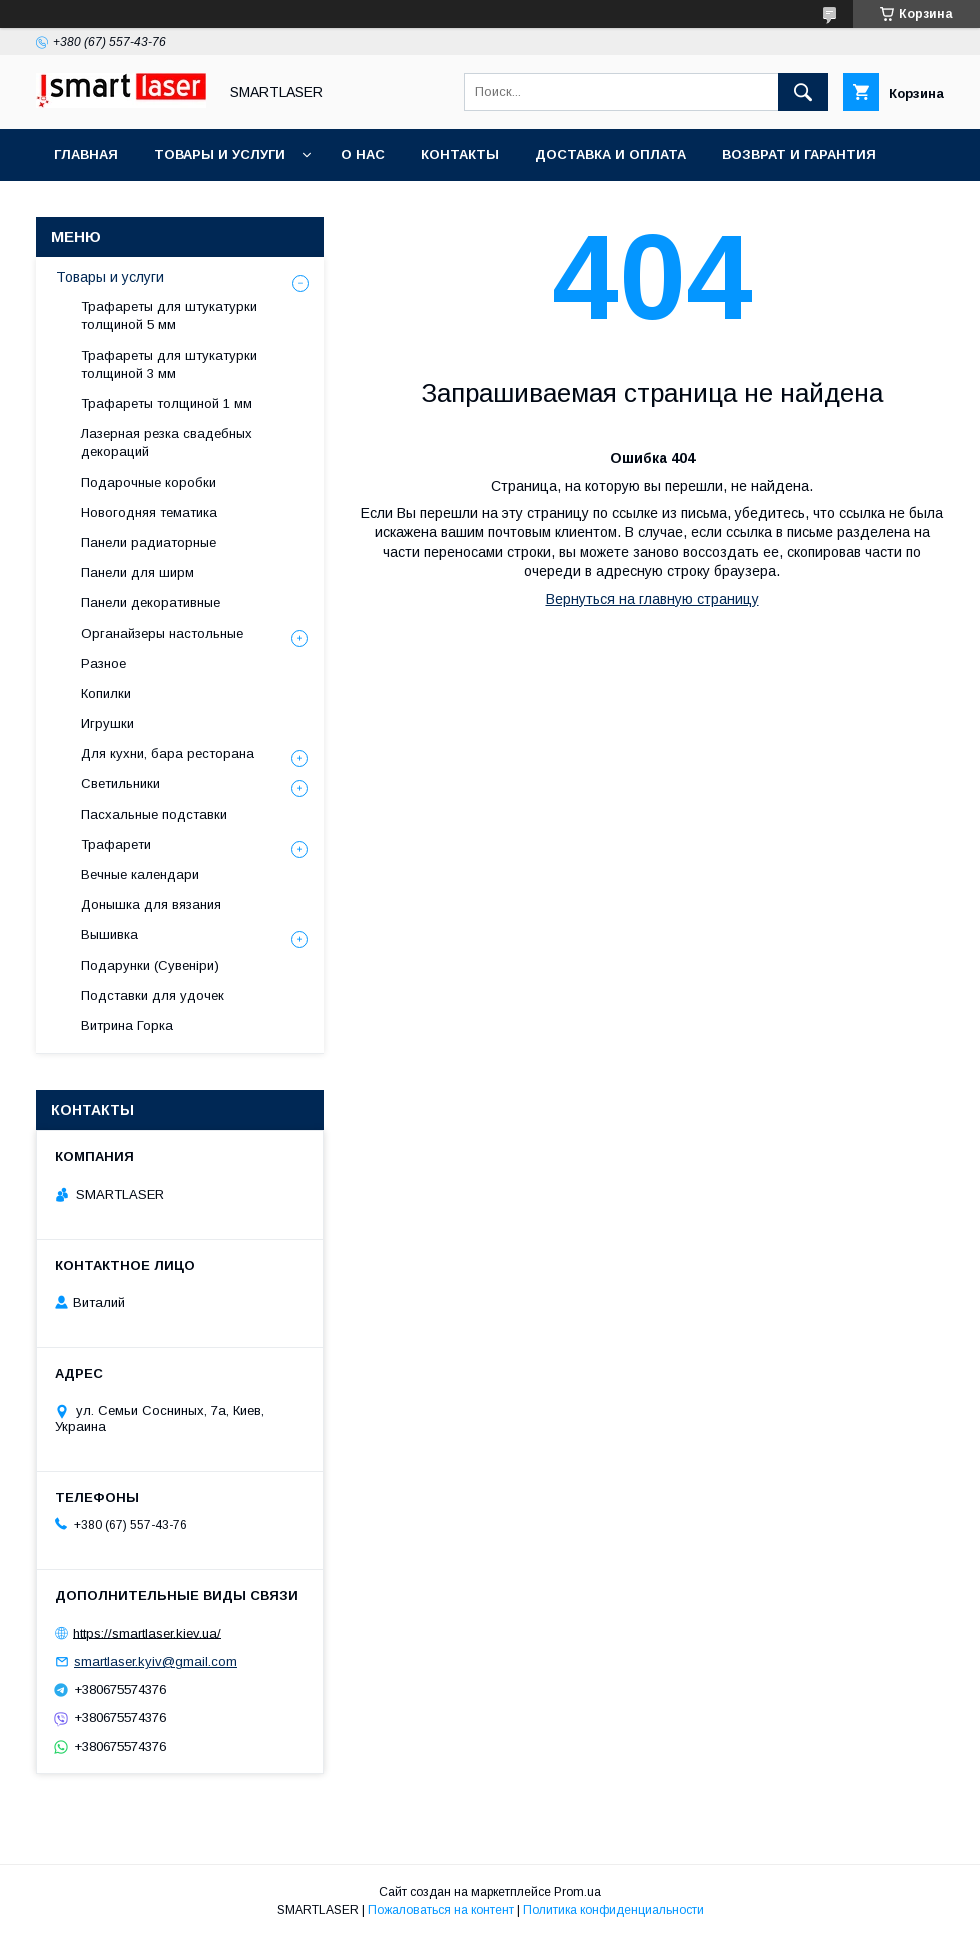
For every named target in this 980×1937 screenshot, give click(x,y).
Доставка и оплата (610, 154)
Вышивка (109, 934)
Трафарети (116, 844)
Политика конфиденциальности (613, 1910)
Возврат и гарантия (799, 154)
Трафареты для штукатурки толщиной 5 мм (169, 315)
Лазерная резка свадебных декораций (166, 442)
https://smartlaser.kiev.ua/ (147, 1632)
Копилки (106, 693)
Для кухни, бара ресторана (167, 753)
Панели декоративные (150, 602)
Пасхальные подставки (154, 814)
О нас (363, 154)
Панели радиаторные (148, 542)
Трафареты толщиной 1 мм (166, 403)
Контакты (460, 154)
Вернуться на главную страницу (652, 599)
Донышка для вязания (151, 904)
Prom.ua (577, 1892)
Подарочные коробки (148, 482)
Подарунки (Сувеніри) (150, 965)
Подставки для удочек (152, 995)
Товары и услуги (219, 154)
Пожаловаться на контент (441, 1910)
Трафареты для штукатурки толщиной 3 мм (169, 364)
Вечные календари (140, 874)
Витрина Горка (127, 1025)
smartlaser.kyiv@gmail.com (155, 1661)
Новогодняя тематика (149, 512)
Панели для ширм (137, 572)
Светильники (120, 783)
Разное (103, 663)
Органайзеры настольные (162, 633)
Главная (86, 154)
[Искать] (803, 92)
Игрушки (107, 723)
